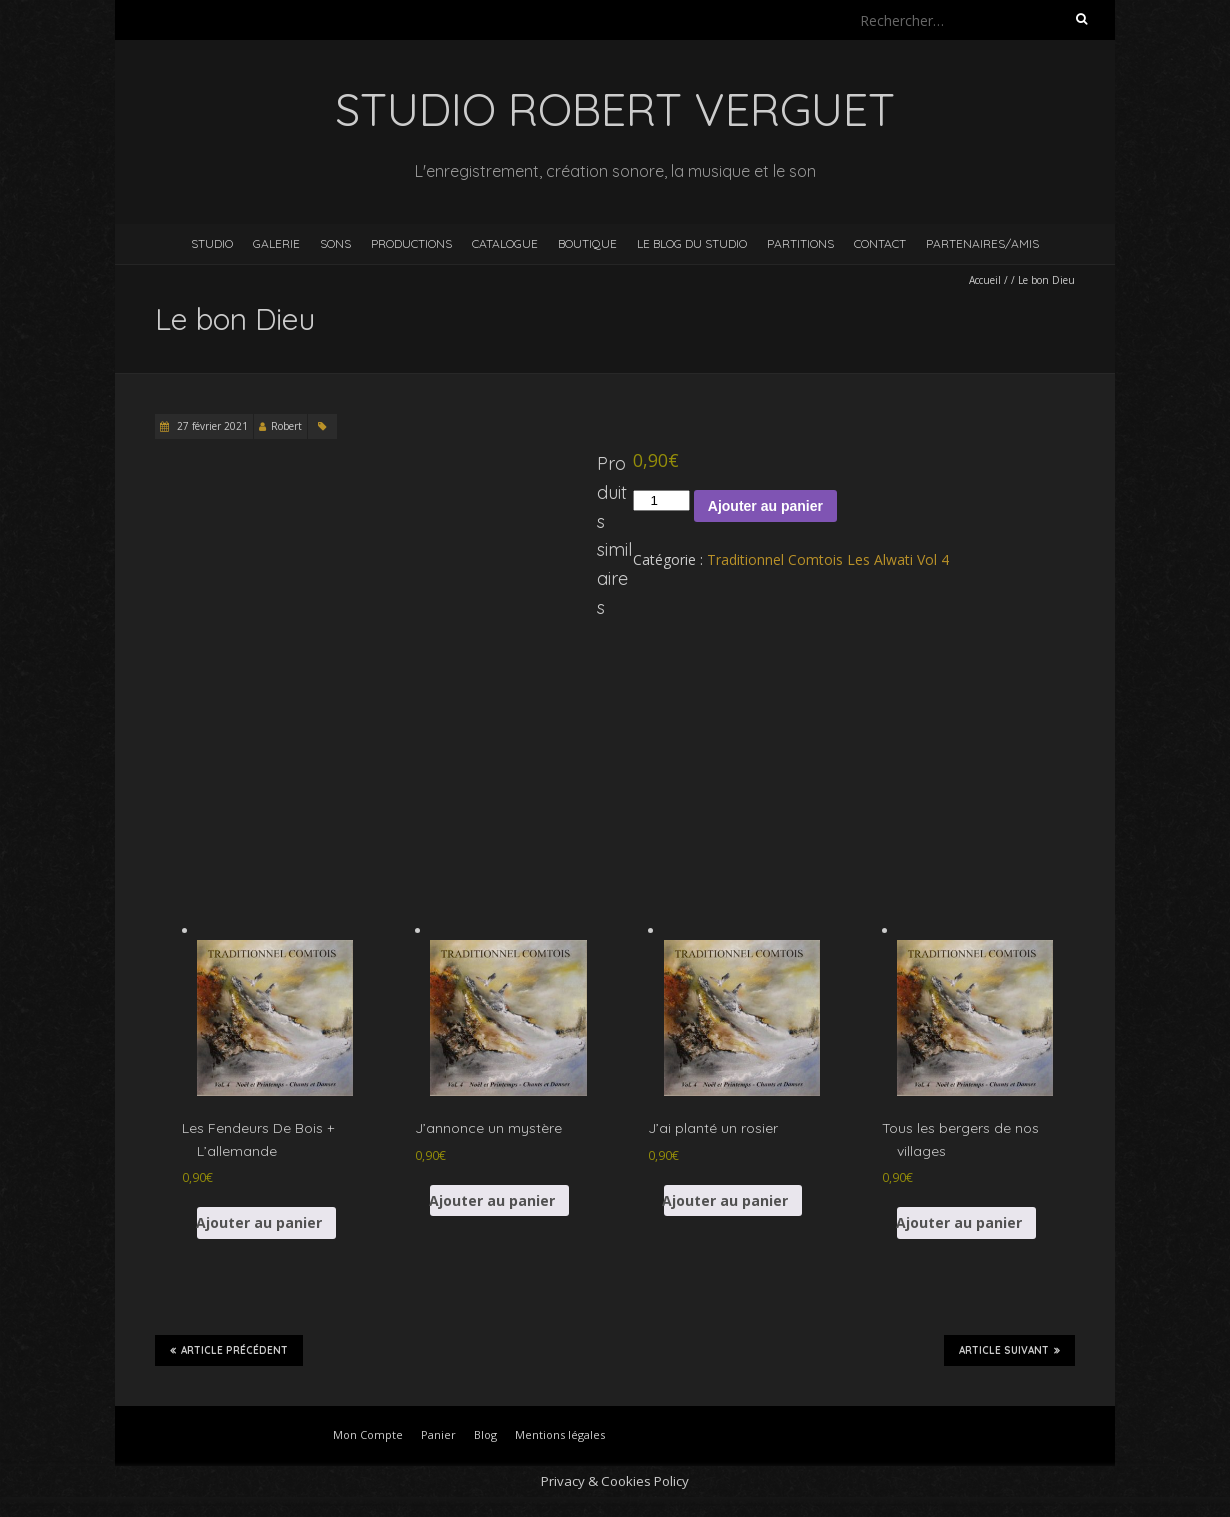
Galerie (276, 243)
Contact (880, 243)
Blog (485, 1434)
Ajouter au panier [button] (259, 1222)
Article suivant (1009, 1350)
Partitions (800, 243)
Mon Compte (368, 1434)
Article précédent (229, 1350)
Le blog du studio (692, 243)
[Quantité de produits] (661, 500)
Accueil (985, 280)
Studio (212, 243)
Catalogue (505, 243)
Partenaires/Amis (982, 243)
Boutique (587, 243)
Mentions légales (560, 1434)
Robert (286, 426)
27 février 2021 (211, 426)
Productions (411, 243)
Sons (335, 243)
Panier (438, 1434)
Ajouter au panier (765, 506)
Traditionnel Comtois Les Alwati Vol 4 (828, 559)
